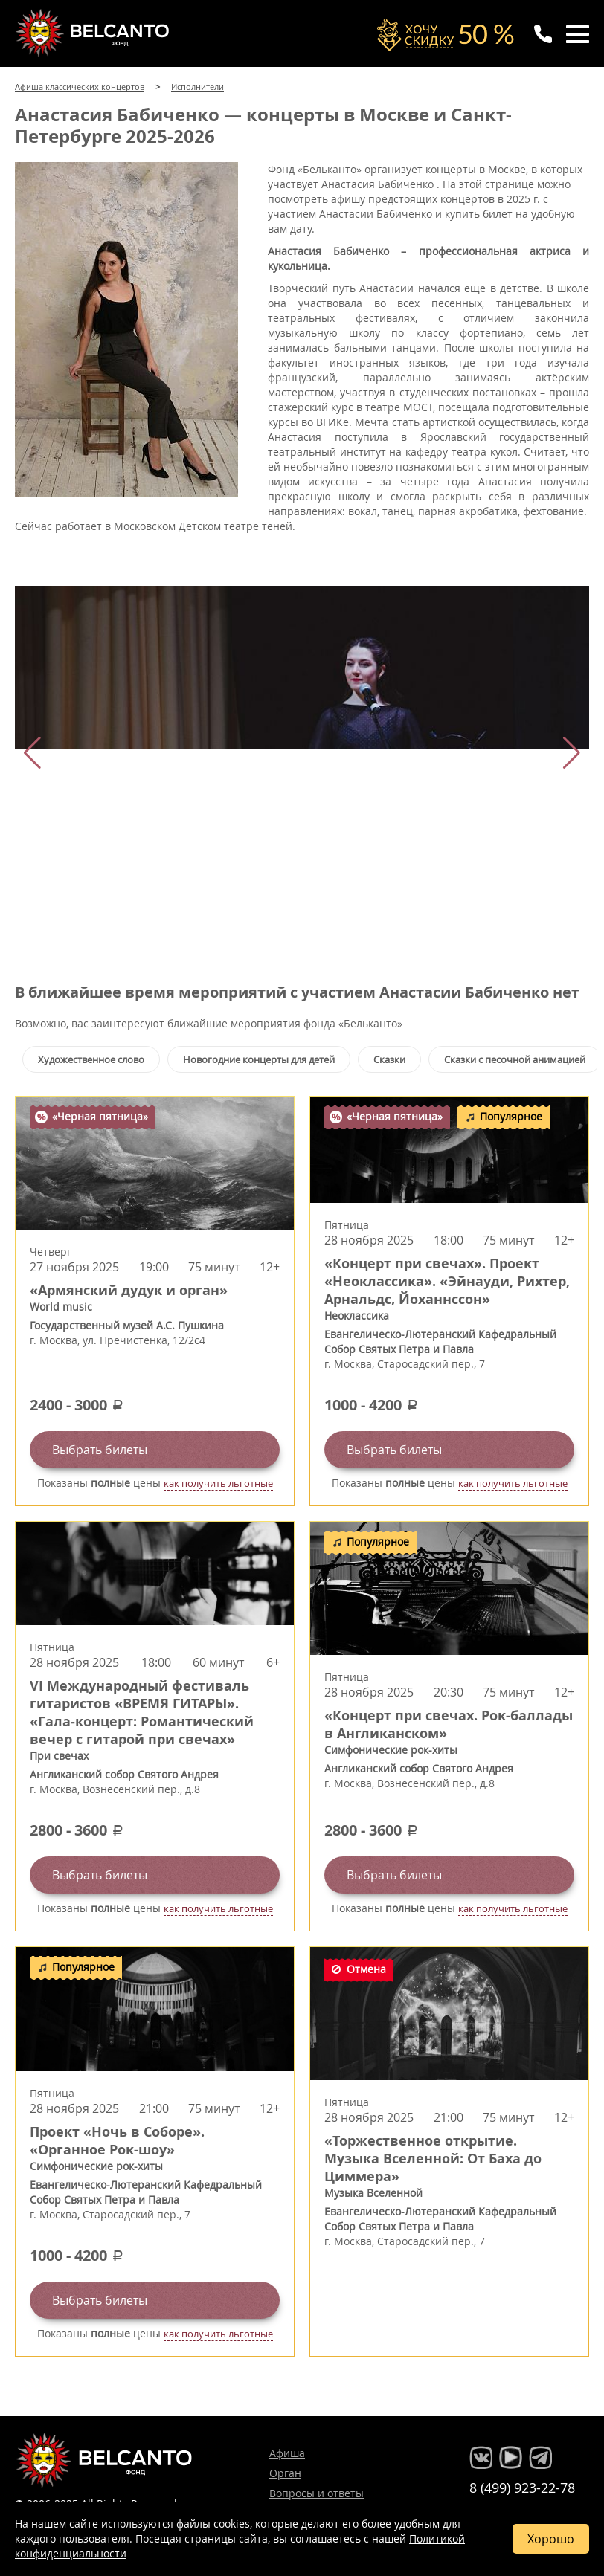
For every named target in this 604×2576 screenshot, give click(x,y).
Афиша (287, 2453)
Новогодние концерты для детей (259, 1059)
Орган (285, 2473)
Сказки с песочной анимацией (514, 1059)
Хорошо (550, 2539)
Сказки (389, 1059)
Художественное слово (91, 1059)
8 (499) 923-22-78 (522, 2487)
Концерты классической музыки (94, 32)
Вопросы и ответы (316, 2493)
